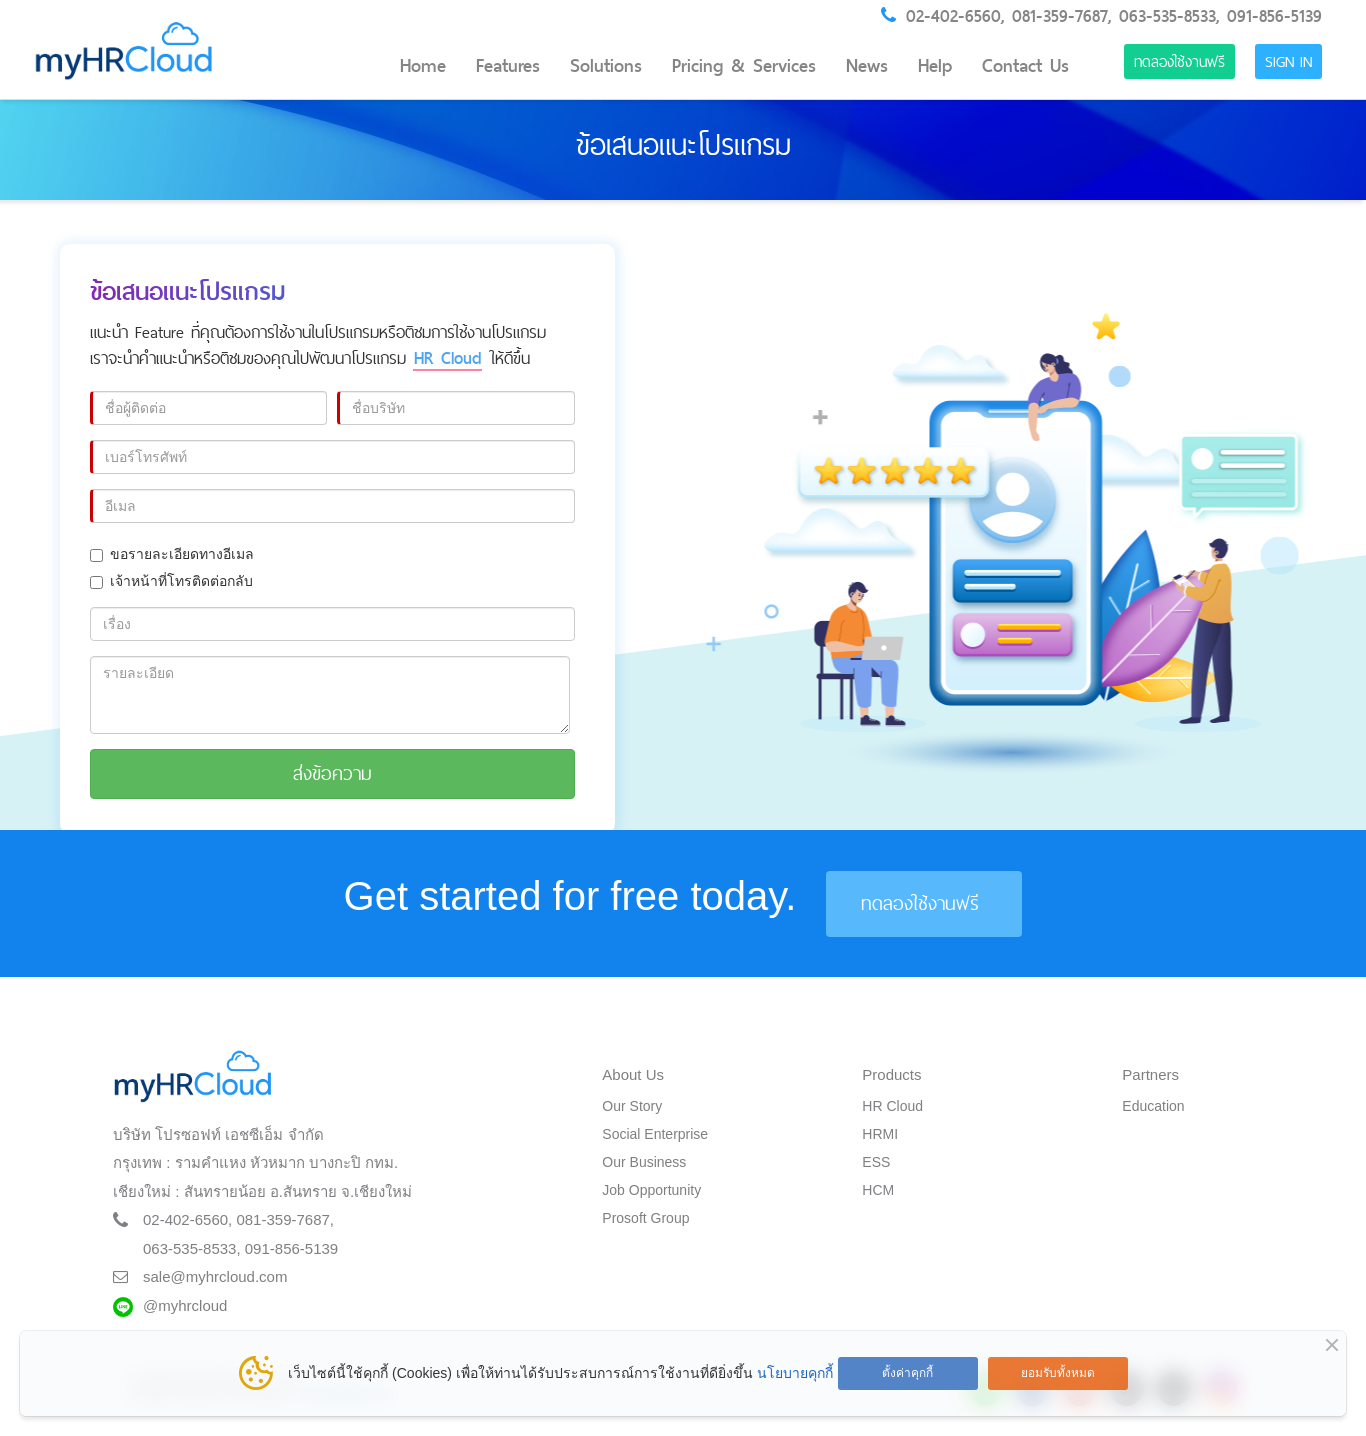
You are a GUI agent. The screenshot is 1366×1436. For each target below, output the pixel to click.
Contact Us (1025, 66)
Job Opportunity (651, 1190)
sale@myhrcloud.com (215, 1276)
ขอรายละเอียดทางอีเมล (172, 554)
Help (935, 66)
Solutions (606, 66)
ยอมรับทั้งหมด (1058, 1373)
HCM (878, 1190)
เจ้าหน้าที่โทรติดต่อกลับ (171, 581)
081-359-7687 (1060, 16)
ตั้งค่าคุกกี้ (907, 1373)
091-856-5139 (1274, 16)
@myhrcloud (185, 1305)
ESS (876, 1162)
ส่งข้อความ (332, 773)
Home (423, 66)
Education (1153, 1106)
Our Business (644, 1162)
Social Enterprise (655, 1134)
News (867, 66)
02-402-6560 (953, 16)
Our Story (632, 1106)
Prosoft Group (645, 1218)
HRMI (880, 1134)
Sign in (1288, 61)
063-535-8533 (1167, 16)
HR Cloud (892, 1106)
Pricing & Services (744, 66)
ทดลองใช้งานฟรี (1179, 61)
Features (508, 66)
